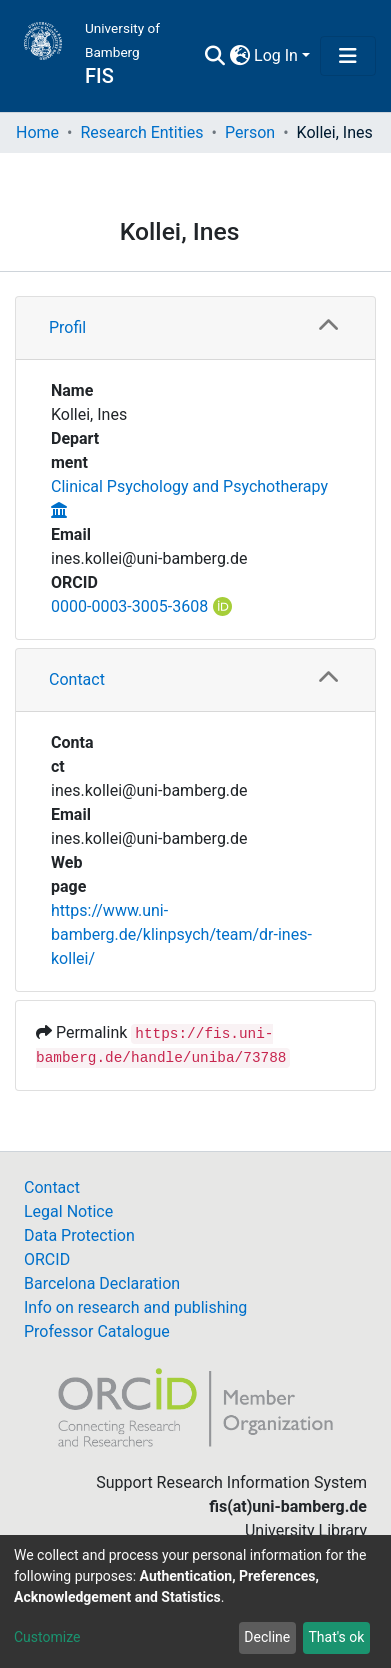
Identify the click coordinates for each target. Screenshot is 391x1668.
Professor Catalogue (97, 1331)
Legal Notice (68, 1211)
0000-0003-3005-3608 (129, 606)
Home (37, 132)
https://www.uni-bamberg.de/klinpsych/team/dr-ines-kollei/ (181, 934)
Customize (47, 1637)
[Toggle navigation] (348, 56)
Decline (267, 1637)
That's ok (336, 1637)
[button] (239, 56)
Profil (67, 327)
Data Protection (79, 1235)
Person (250, 132)
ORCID (47, 1259)
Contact (77, 679)
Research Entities (141, 132)
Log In (276, 55)
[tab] (195, 328)
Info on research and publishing (135, 1307)
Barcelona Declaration (102, 1283)
